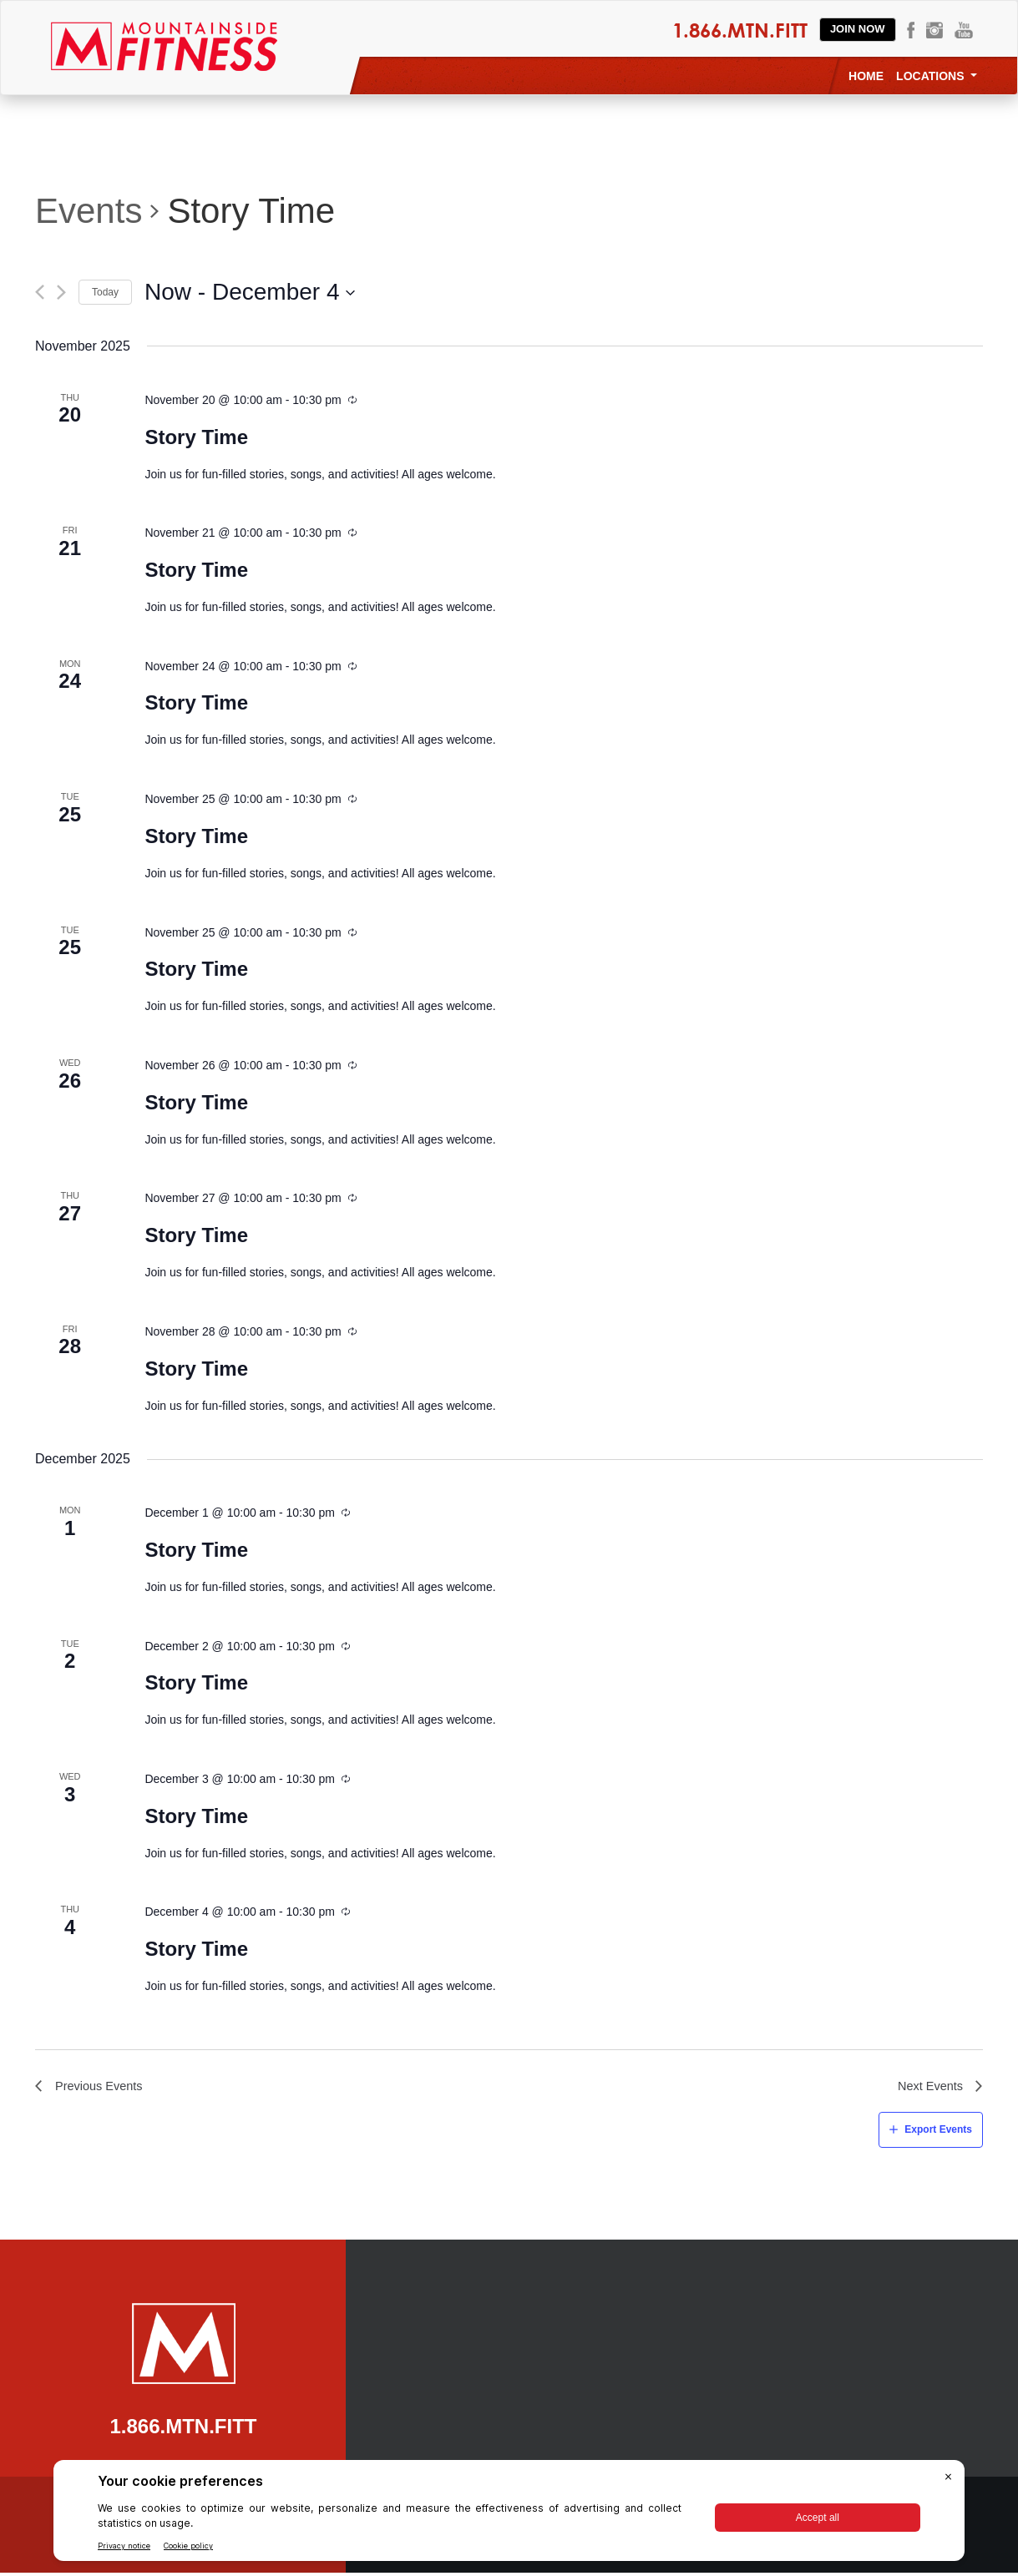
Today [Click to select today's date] (105, 292)
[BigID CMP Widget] (509, 2514)
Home (866, 76)
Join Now (857, 29)
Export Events (938, 2133)
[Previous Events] (39, 292)
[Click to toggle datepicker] (250, 292)
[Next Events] (61, 292)
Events (88, 210)
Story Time (196, 437)
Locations (936, 76)
